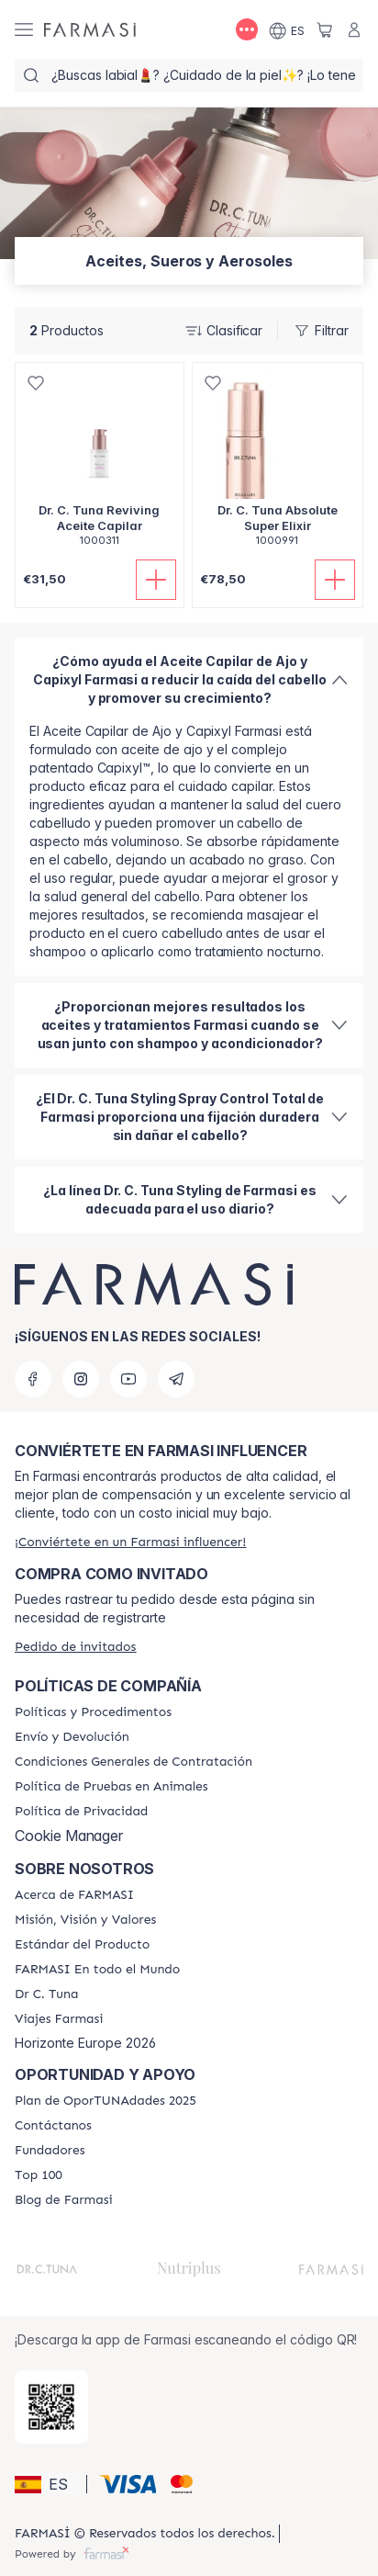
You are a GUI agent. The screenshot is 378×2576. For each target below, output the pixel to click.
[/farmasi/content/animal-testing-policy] (111, 1786)
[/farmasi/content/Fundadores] (50, 2150)
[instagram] (80, 1379)
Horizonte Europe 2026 (85, 2043)
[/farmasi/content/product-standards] (82, 1945)
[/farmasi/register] (130, 1542)
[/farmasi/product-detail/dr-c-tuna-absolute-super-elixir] (278, 464)
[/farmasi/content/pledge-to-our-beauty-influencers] (46, 1994)
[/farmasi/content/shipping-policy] (72, 1737)
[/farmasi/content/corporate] (97, 1969)
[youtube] (128, 1379)
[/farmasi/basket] (325, 29)
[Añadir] (156, 579)
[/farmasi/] (90, 29)
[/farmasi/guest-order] (75, 1647)
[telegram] (176, 1379)
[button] (48, 2484)
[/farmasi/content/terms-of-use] (133, 1762)
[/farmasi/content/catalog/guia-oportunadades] (105, 2101)
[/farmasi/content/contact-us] (53, 2125)
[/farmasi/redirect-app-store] (51, 2407)
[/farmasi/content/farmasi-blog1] (64, 2200)
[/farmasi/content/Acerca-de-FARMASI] (74, 1895)
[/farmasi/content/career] (59, 2019)
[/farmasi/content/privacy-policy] (81, 1811)
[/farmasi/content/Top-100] (38, 2175)
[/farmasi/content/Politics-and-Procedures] (93, 1712)
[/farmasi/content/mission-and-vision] (85, 1920)
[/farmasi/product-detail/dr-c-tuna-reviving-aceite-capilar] (99, 464)
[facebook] (33, 1379)
